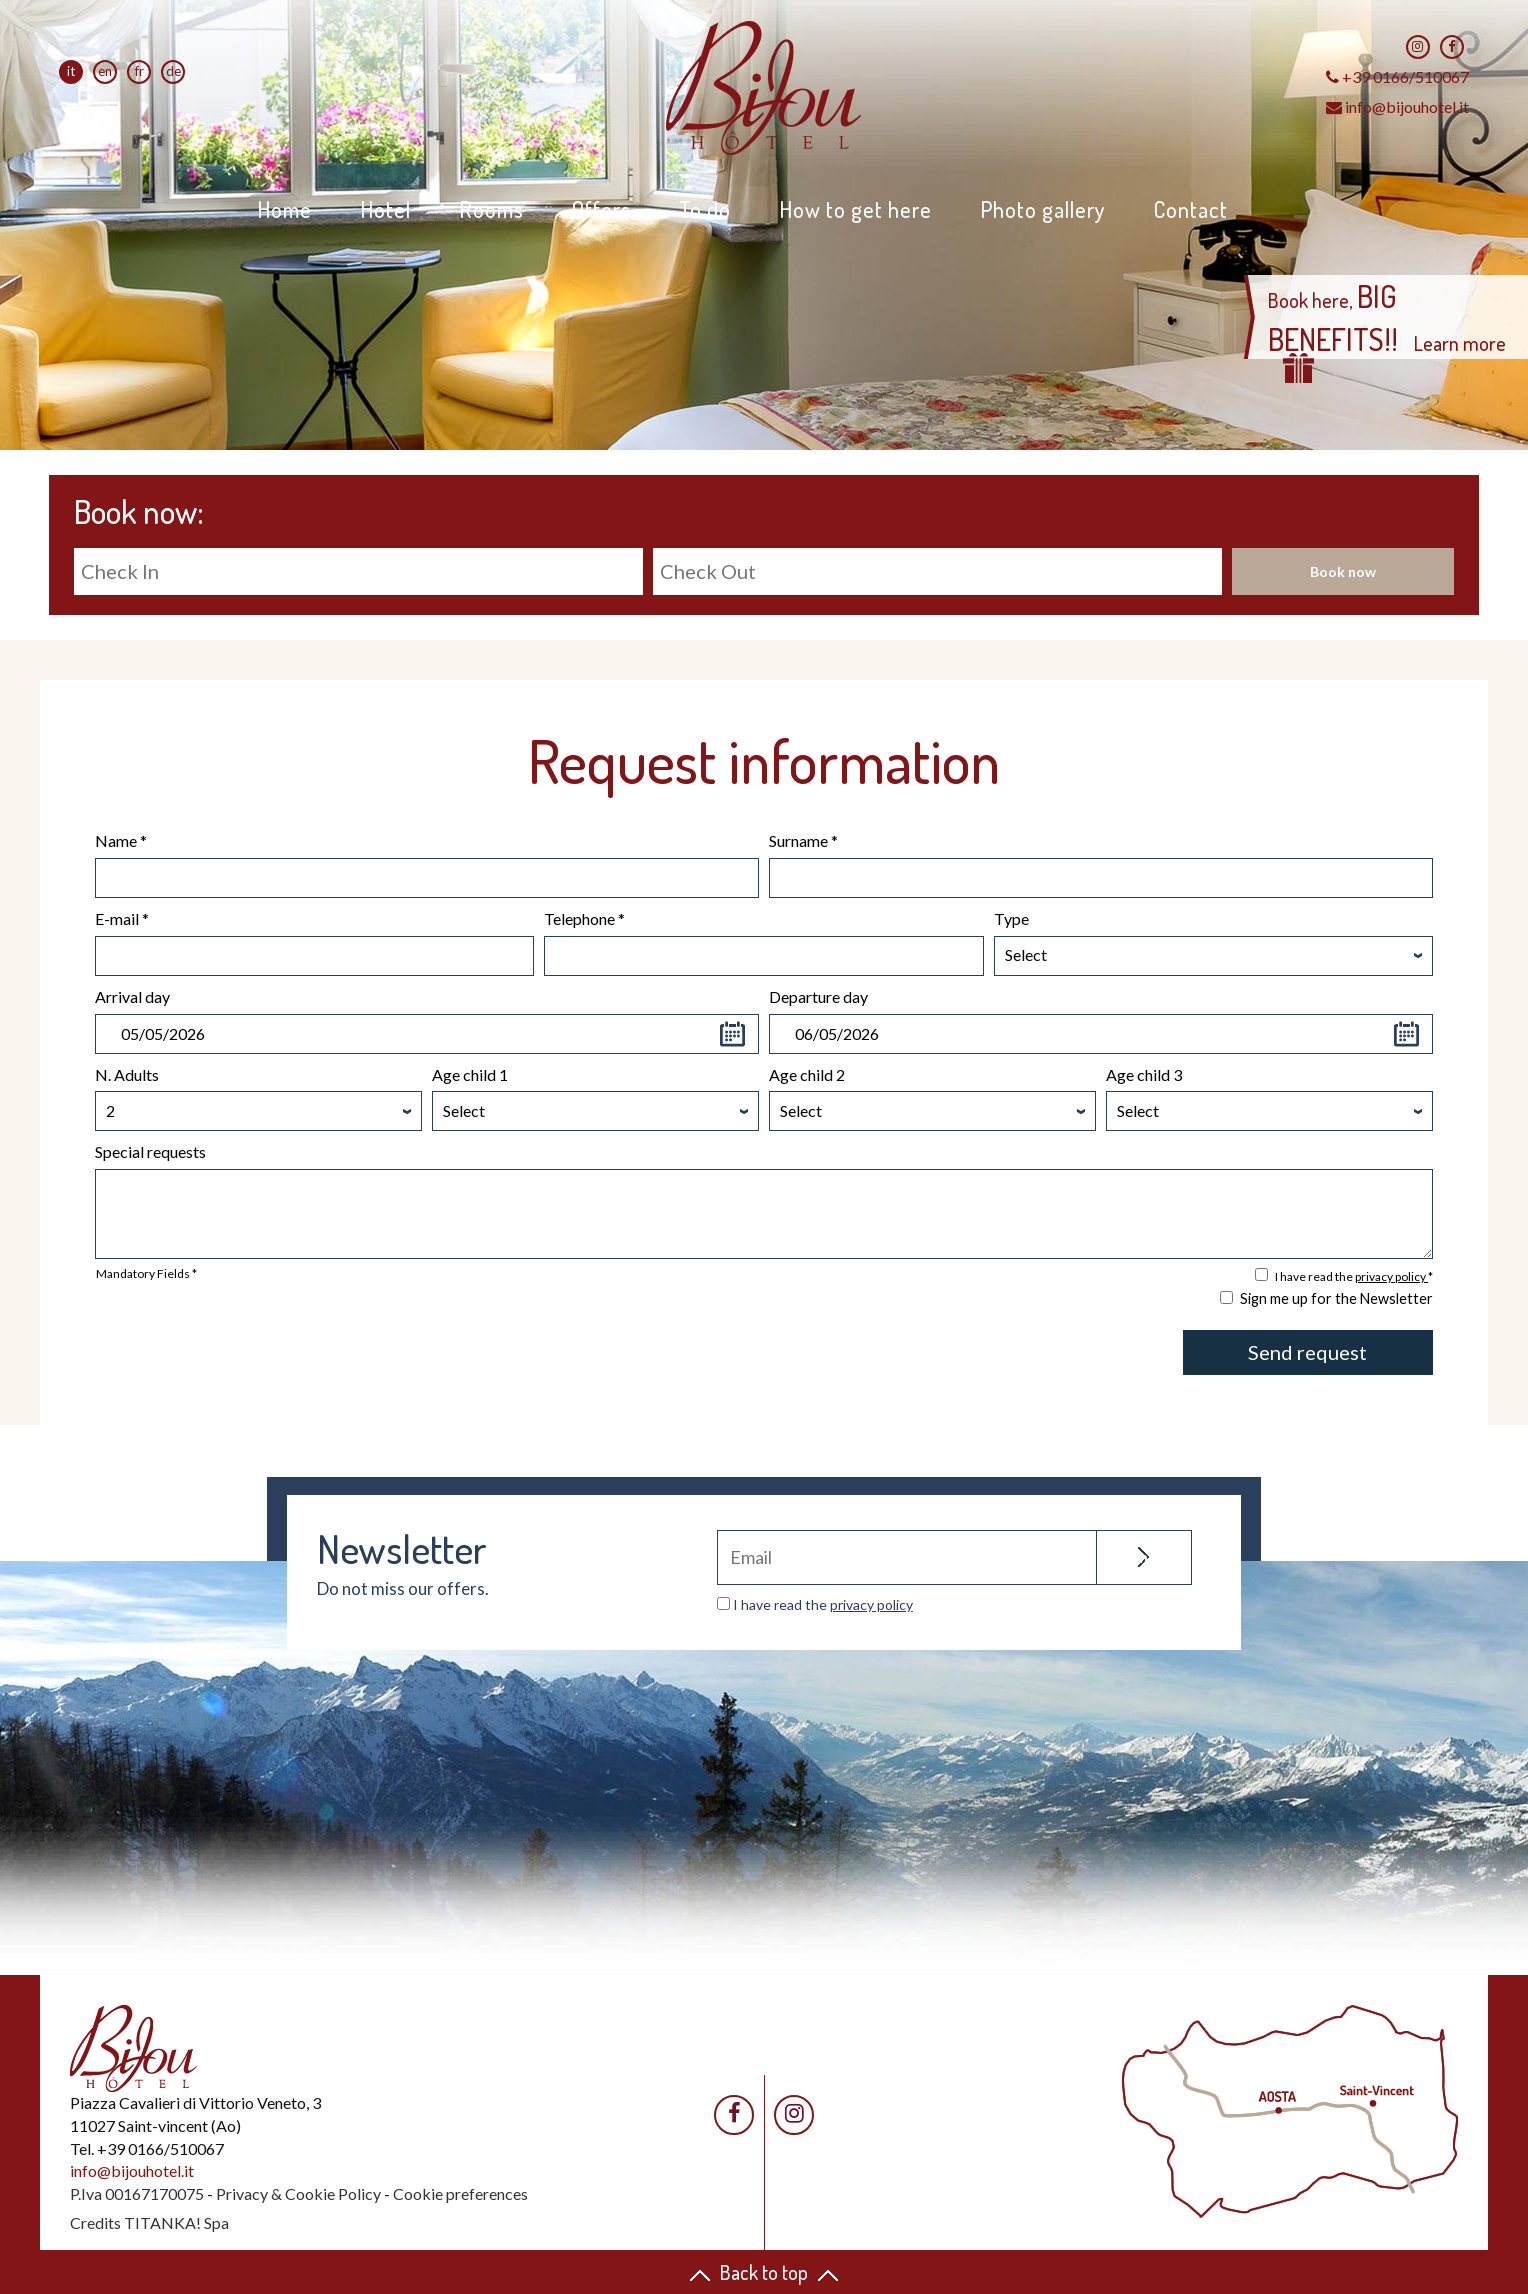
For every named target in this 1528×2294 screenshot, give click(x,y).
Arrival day (132, 996)
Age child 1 (470, 1074)
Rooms (491, 209)
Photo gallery (1043, 209)
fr (139, 71)
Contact (1191, 209)
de (173, 71)
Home (284, 209)
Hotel (385, 209)
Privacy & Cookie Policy (298, 2193)
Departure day (818, 996)
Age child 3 (1144, 1074)
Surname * (803, 840)
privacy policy (1391, 1276)
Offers (601, 209)
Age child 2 (807, 1074)
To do (705, 209)
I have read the (823, 1604)
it (71, 71)
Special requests (150, 1151)
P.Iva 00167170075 (137, 2193)
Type (1011, 918)
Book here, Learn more (1387, 330)
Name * (121, 840)
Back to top (764, 2272)
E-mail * (122, 918)
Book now (1343, 571)
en (105, 71)
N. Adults (127, 1074)
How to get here (855, 209)
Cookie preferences (460, 2193)
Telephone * (584, 918)
